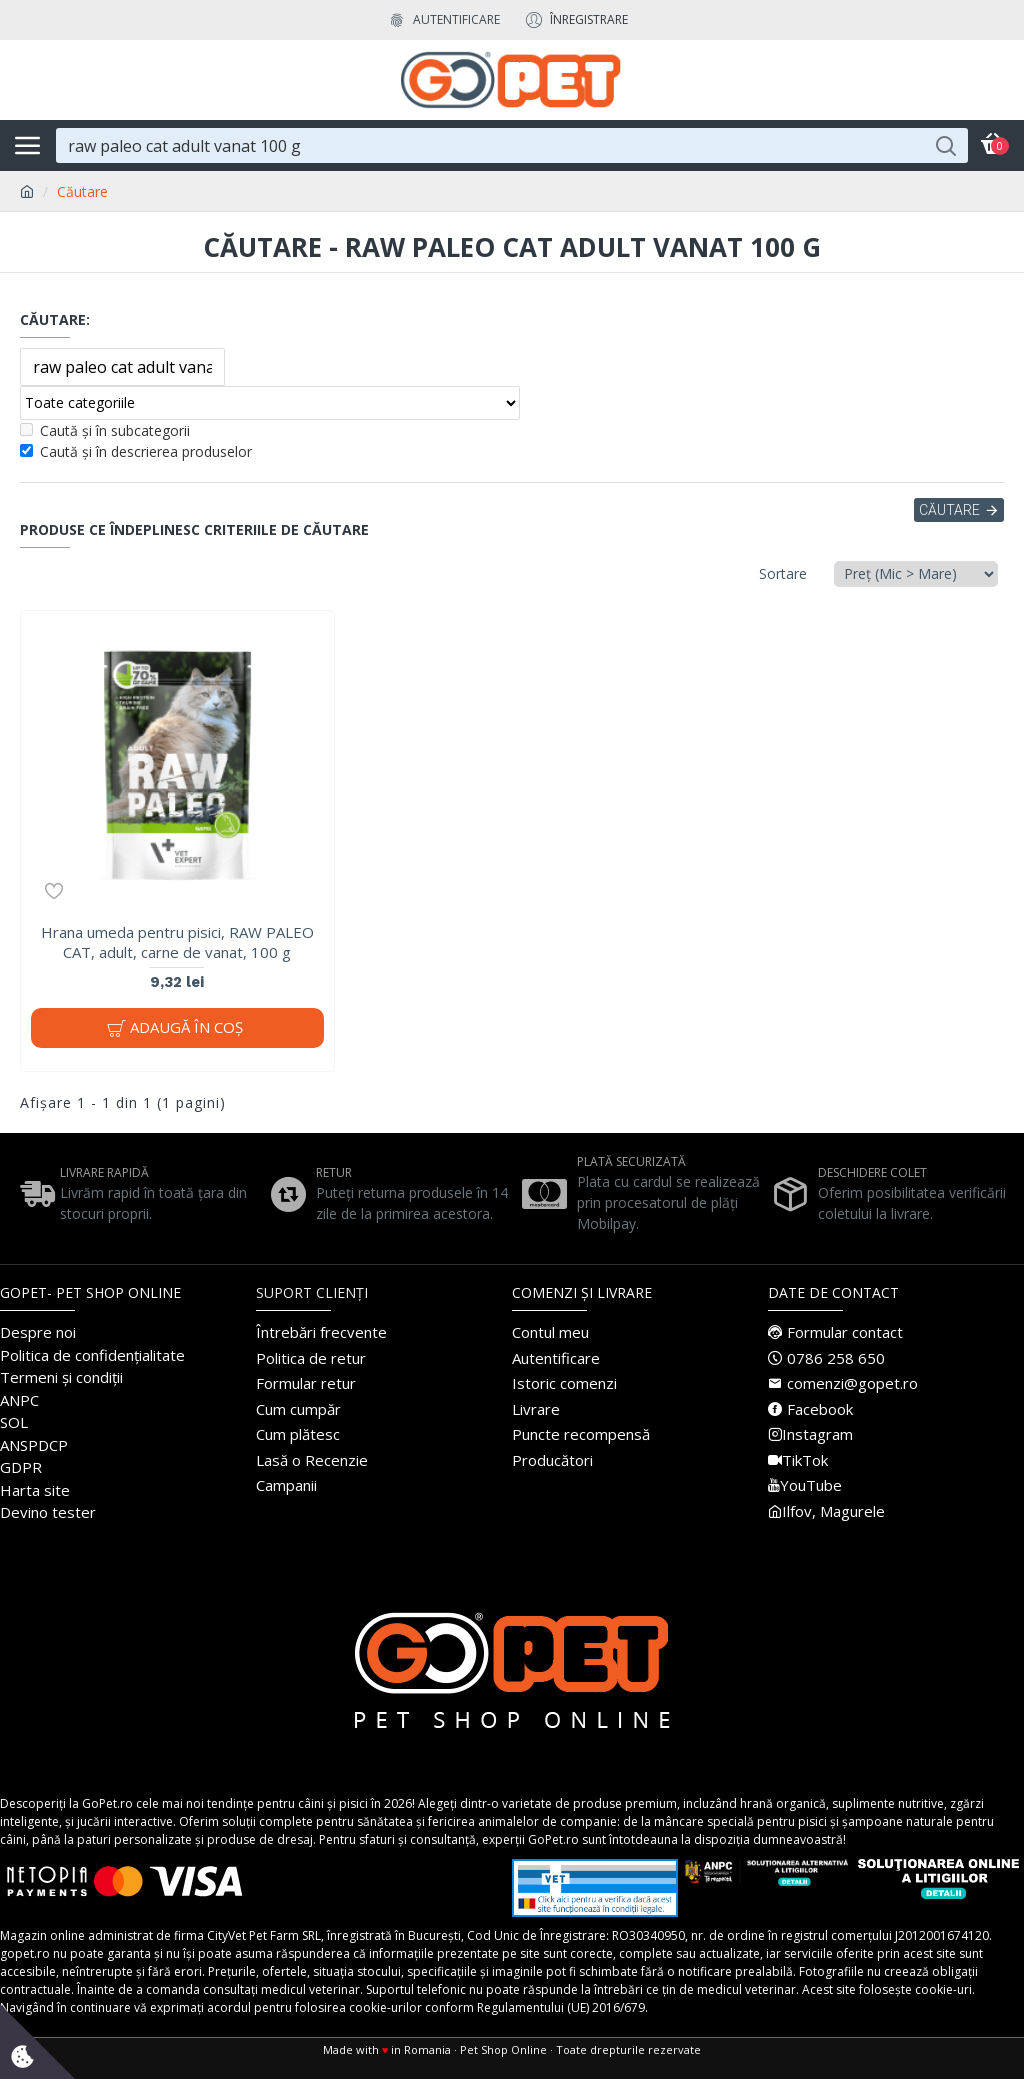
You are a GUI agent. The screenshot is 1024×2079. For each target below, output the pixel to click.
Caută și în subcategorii (105, 430)
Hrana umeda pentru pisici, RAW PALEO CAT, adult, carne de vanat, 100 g (177, 942)
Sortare (783, 573)
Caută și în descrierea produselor (136, 451)
